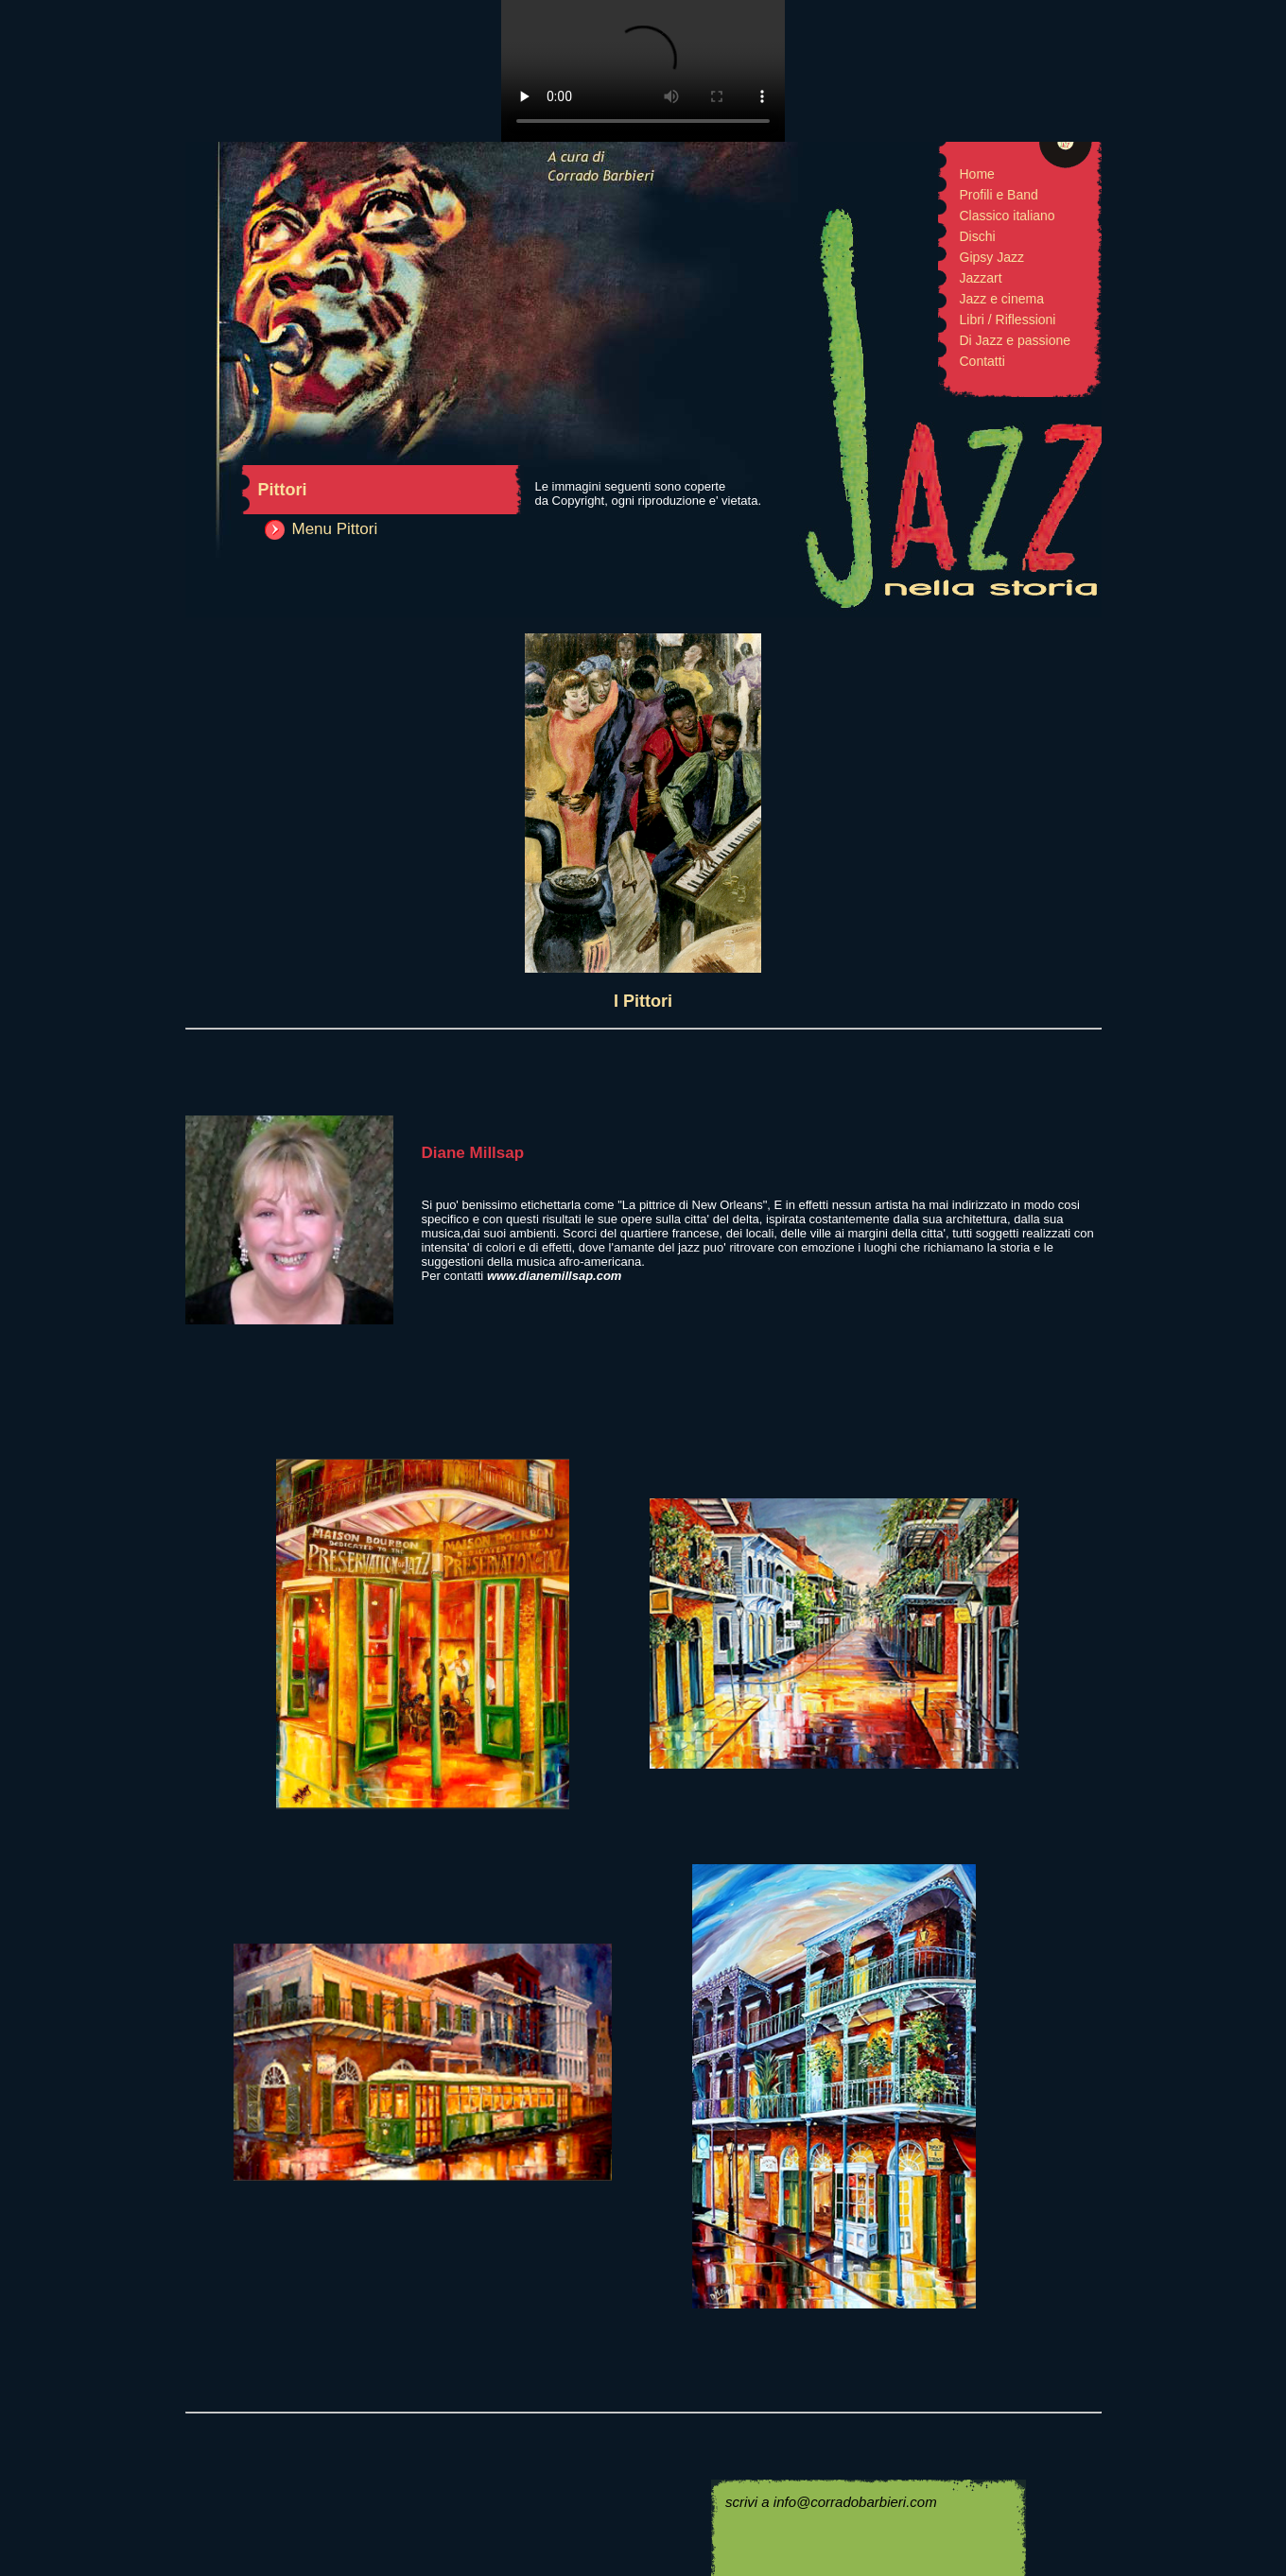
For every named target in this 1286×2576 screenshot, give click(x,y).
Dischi (978, 236)
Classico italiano (1007, 215)
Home (977, 174)
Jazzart (981, 277)
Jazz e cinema (1002, 298)
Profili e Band (999, 194)
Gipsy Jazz (992, 257)
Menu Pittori (335, 529)
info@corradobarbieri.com (855, 2502)
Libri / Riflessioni (1008, 319)
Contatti (982, 361)
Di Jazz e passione (1015, 340)
